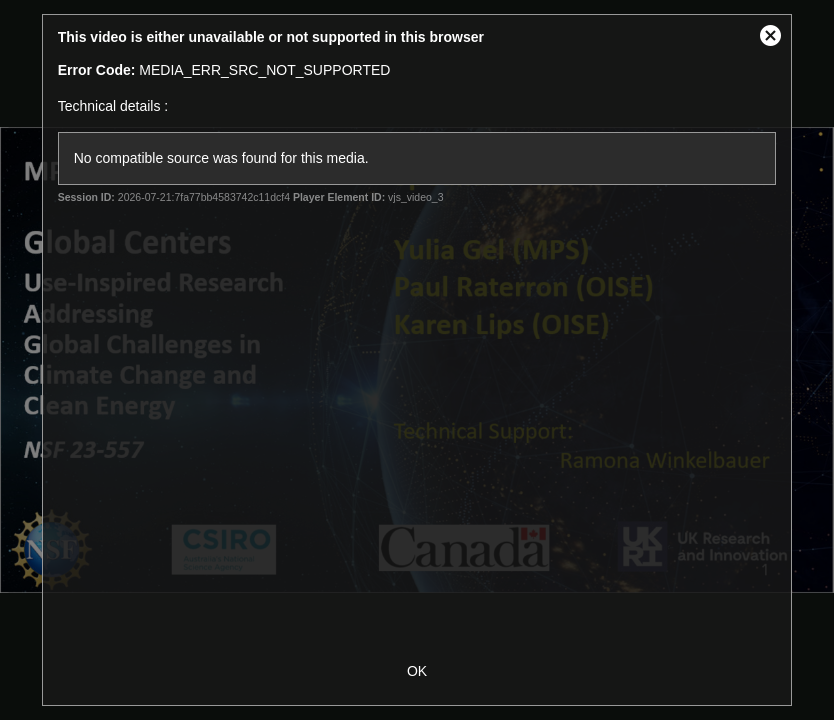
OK (417, 671)
